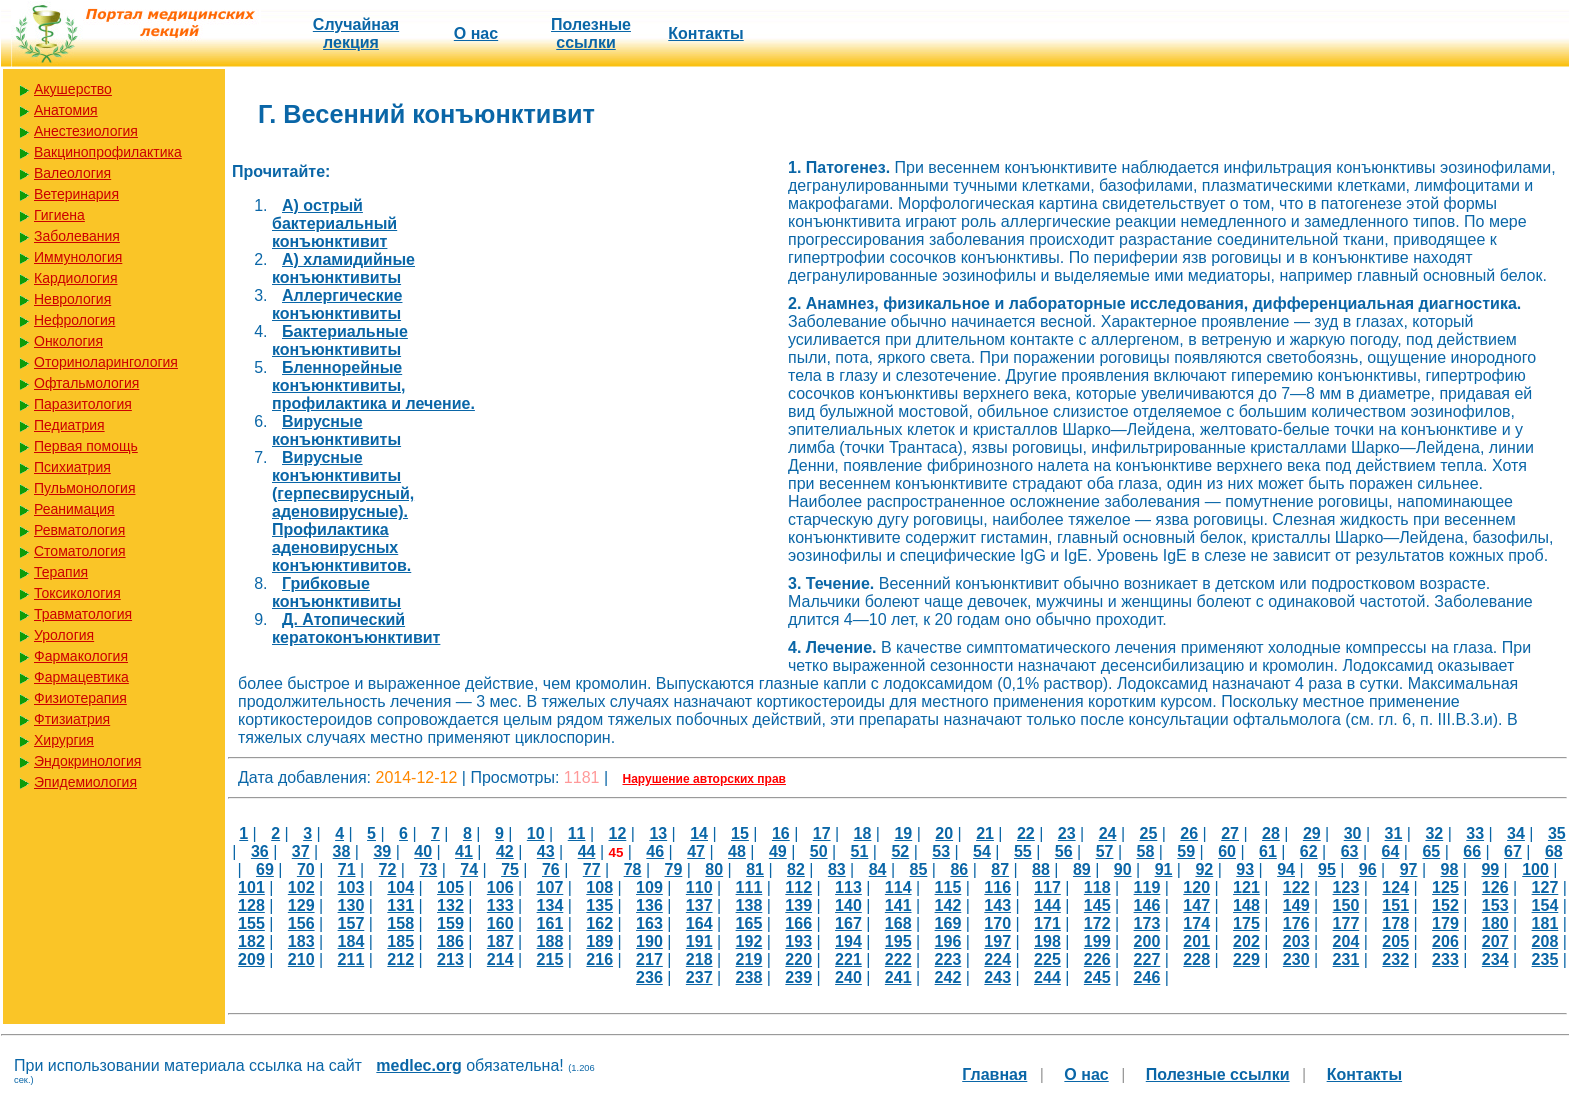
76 (551, 869)
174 (1196, 923)
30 (1353, 833)
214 (500, 959)
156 (301, 923)
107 (550, 887)
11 (577, 833)
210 (301, 959)
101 (251, 887)
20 (944, 833)
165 (749, 923)
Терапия (61, 572)
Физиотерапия (80, 698)
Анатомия (66, 110)
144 (1047, 905)
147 (1196, 905)
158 (400, 923)
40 (423, 851)
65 (1431, 851)
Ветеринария (76, 194)
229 (1246, 959)
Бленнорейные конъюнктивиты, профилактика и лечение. (373, 385)
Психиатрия (72, 467)
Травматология (83, 614)
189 (599, 941)
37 (301, 851)
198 (1047, 941)
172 (1097, 923)
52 (900, 851)
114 (898, 887)
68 (1554, 851)
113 (848, 887)
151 (1395, 905)
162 (599, 923)
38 (342, 851)
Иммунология (78, 257)
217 (649, 959)
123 (1346, 887)
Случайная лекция (356, 33)
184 (351, 941)
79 (674, 869)
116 (997, 887)
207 (1495, 941)
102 (301, 887)
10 (536, 833)
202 (1246, 941)
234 (1495, 959)
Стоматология (80, 551)
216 (599, 959)
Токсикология (77, 593)
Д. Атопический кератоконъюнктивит (356, 628)
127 (1545, 887)
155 (251, 923)
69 (265, 869)
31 (1394, 833)
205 (1395, 941)
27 (1230, 833)
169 (948, 923)
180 (1495, 923)
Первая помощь (86, 446)
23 (1067, 833)
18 (863, 833)
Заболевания (77, 236)
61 (1268, 851)
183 (301, 941)
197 (997, 941)
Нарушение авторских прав (704, 779)
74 (469, 869)
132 (450, 905)
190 (649, 941)
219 (749, 959)
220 (798, 959)
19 (903, 833)
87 (1000, 869)
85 (919, 869)
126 (1495, 887)
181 (1545, 923)
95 (1327, 869)
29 (1312, 833)
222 (898, 959)
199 (1097, 941)
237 (699, 977)
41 (464, 851)
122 (1296, 887)
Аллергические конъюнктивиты (337, 304)
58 (1145, 851)
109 (649, 887)
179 (1445, 923)
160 (500, 923)
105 (450, 887)
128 (251, 905)
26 (1189, 833)
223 (948, 959)
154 (1545, 905)
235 (1545, 959)
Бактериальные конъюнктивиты (340, 340)
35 (1557, 833)
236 (649, 977)
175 (1246, 923)
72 (388, 869)
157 (351, 923)
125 (1445, 887)
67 (1513, 851)
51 (860, 851)
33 (1475, 833)
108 (599, 887)
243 (997, 977)
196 (948, 941)
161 (550, 923)
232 (1395, 959)
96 (1368, 869)
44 (587, 851)
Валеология (72, 173)
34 (1516, 833)
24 (1108, 833)
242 (948, 977)
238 (749, 977)
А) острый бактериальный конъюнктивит (334, 223)
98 (1450, 869)
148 (1246, 905)
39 (382, 851)
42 (505, 851)
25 (1149, 833)
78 (633, 869)
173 (1147, 923)
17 (822, 833)
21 (985, 833)
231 (1346, 959)
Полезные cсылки (591, 33)
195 (898, 941)
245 (1097, 977)
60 (1227, 851)
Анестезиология (86, 131)
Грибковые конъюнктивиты (336, 592)
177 (1346, 923)
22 (1026, 833)
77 (592, 869)
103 (351, 887)
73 (428, 869)
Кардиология (76, 278)
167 (848, 923)
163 (649, 923)
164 (699, 923)
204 (1346, 941)
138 (749, 905)
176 (1296, 923)
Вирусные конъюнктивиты (336, 430)
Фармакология (81, 656)
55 (1023, 851)
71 (347, 869)
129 (301, 905)
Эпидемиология (85, 782)
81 (755, 869)
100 (1535, 869)
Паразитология (83, 404)
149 (1296, 905)
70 (306, 869)
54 (982, 851)
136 (649, 905)
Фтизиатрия (72, 719)
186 (450, 941)
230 (1296, 959)
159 (450, 923)
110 (699, 887)
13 (658, 833)
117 (1047, 887)
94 (1286, 869)
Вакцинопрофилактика (108, 152)
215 (550, 959)
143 (997, 905)
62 (1309, 851)
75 (510, 869)
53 (941, 851)
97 (1409, 869)
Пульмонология (84, 488)
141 (898, 905)
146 (1147, 905)
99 (1490, 869)
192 (749, 941)
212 (400, 959)
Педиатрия (69, 425)
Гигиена (59, 215)
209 (251, 959)
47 (696, 851)
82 (796, 869)
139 (798, 905)
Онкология (68, 341)
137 (699, 905)
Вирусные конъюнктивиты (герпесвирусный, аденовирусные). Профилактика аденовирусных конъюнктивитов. (343, 511)
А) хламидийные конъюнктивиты (343, 268)
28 (1271, 833)
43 (546, 851)
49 (778, 851)
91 (1164, 869)
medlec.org (418, 1065)
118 (1097, 887)
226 (1097, 959)
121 (1246, 887)
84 (878, 869)
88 (1041, 869)
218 (699, 959)
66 (1472, 851)
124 (1395, 887)
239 (798, 977)
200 (1147, 941)
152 (1445, 905)
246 (1147, 977)
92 (1204, 869)
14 (699, 833)
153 (1495, 905)
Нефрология (74, 320)
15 (740, 833)
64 (1391, 851)
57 (1105, 851)
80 (714, 869)
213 (450, 959)
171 (1047, 923)
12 (618, 833)
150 (1346, 905)
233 (1445, 959)
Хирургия (64, 740)
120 (1196, 887)
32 (1434, 833)
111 (749, 887)
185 (400, 941)
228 (1196, 959)
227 (1147, 959)
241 (898, 977)
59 (1186, 851)
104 (400, 887)
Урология (64, 635)
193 (798, 941)
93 (1245, 869)
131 (400, 905)
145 (1097, 905)
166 (798, 923)
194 (848, 941)
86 (959, 869)
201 (1196, 941)
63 (1350, 851)
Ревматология (79, 530)
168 (898, 923)
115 (948, 887)
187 (500, 941)
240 (848, 977)
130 (351, 905)
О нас (476, 33)
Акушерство (73, 89)
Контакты (705, 33)
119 (1147, 887)
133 (500, 905)
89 (1082, 869)
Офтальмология (86, 383)
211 (351, 959)
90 (1123, 869)
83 (837, 869)
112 (798, 887)
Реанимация (74, 509)
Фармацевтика (81, 677)
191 (699, 941)
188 (550, 941)
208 (1545, 941)
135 (599, 905)
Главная (994, 1074)
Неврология (72, 299)
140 (848, 905)
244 (1047, 977)
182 (251, 941)
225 (1047, 959)
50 (819, 851)
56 (1064, 851)
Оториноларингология (106, 362)
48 (737, 851)
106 (500, 887)
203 (1296, 941)
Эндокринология (87, 761)
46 (655, 851)
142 (948, 905)
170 (997, 923)
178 (1395, 923)
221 (848, 959)
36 (260, 851)
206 (1445, 941)
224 (997, 959)
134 (550, 905)
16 (781, 833)
